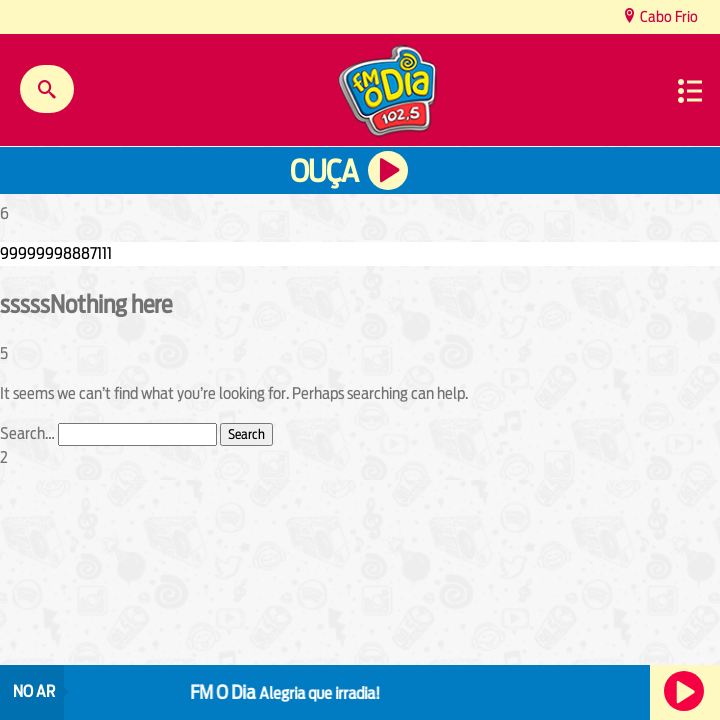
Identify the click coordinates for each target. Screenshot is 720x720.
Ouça (324, 171)
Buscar (47, 89)
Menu (690, 91)
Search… (27, 433)
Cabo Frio (667, 16)
